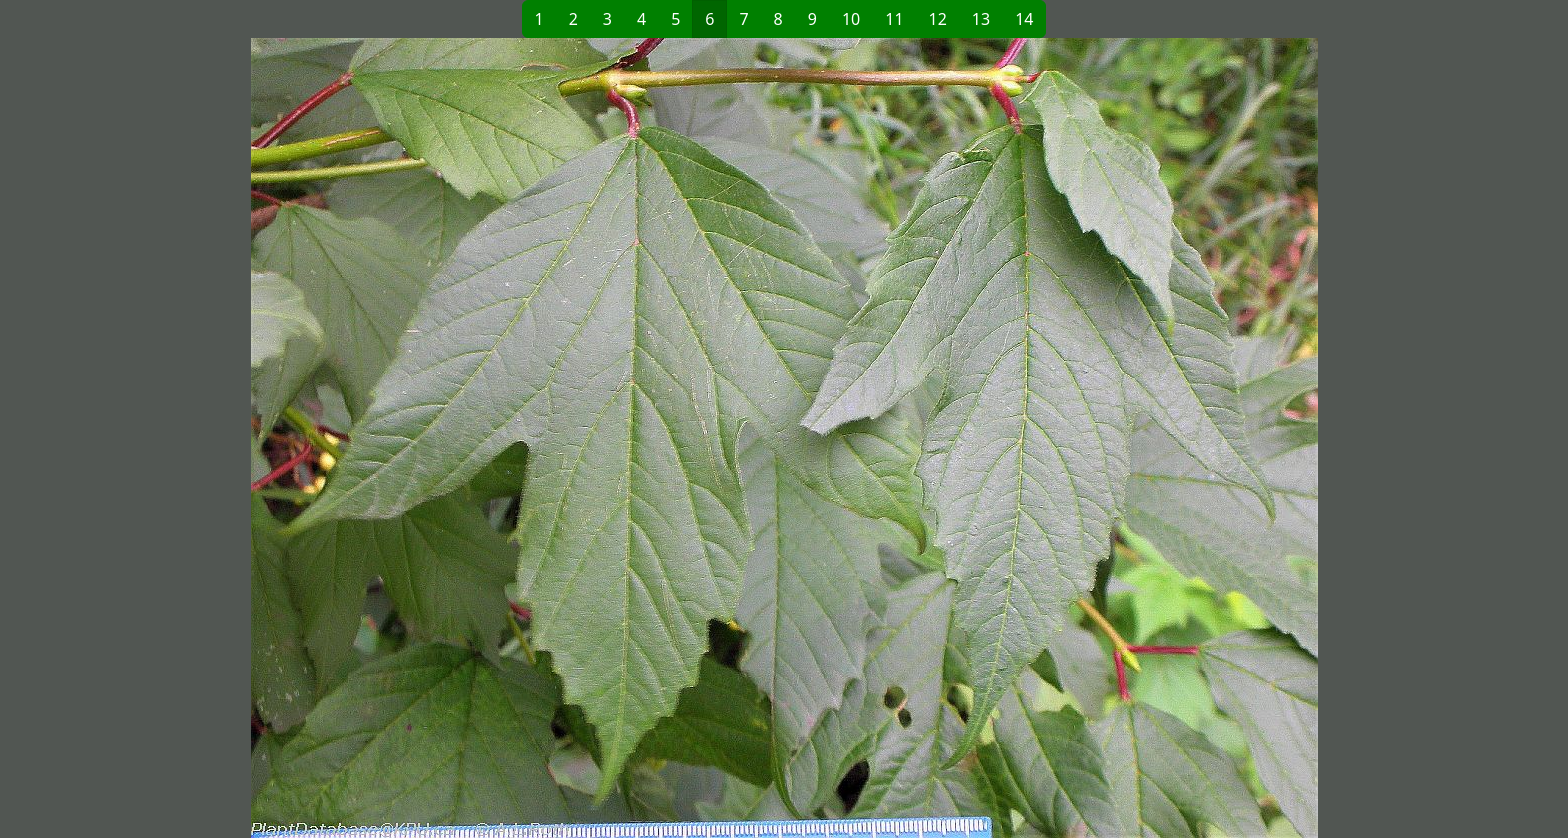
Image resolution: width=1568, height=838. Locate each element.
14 (1024, 19)
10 (851, 19)
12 (938, 19)
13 (981, 19)
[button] (460, 438)
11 (894, 19)
